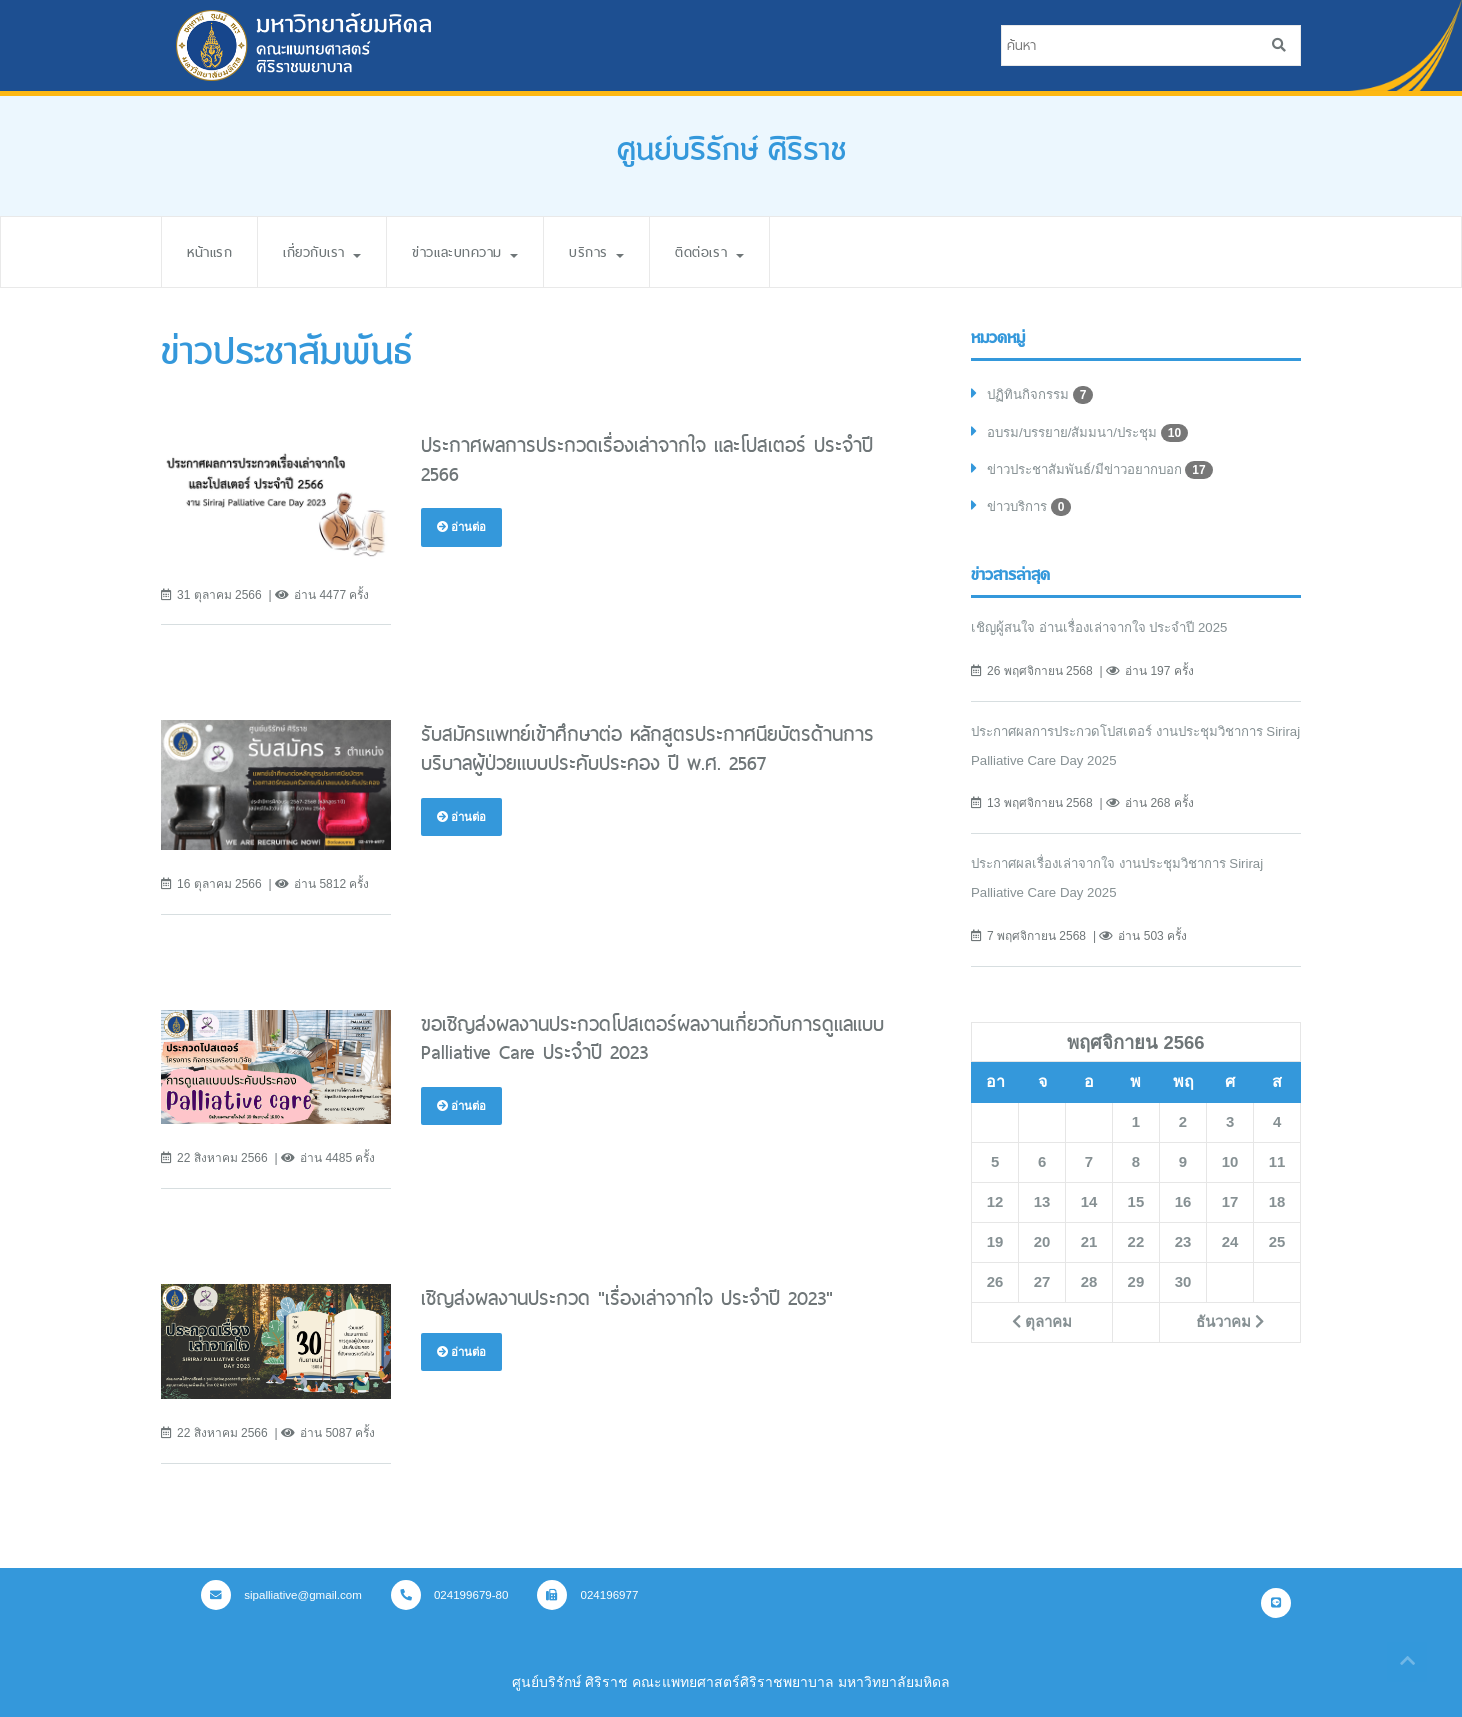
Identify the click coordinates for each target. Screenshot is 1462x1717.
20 (1042, 1248)
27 (1042, 1288)
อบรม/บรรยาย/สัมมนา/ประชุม (1094, 435)
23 (1183, 1248)
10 (1230, 1168)
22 (1136, 1248)
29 (1136, 1288)
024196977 (601, 1595)
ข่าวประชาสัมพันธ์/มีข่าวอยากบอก (1108, 474)
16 (1183, 1208)
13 (1042, 1208)
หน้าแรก (213, 251)
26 (995, 1288)
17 (1230, 1208)
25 (1277, 1248)
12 (995, 1208)
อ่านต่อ (463, 527)
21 (1089, 1248)
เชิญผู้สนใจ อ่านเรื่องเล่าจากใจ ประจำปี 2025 (1109, 634)
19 (995, 1248)
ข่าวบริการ (1033, 513)
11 (1277, 1168)
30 (1183, 1288)
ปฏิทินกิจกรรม (1042, 396)
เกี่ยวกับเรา (335, 251)
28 (1089, 1288)
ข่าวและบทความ (491, 251)
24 (1230, 1248)
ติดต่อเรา (752, 251)
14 (1089, 1208)
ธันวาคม (1229, 1328)
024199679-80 (459, 1595)
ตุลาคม (1041, 1328)
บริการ (632, 251)
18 (1277, 1208)
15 (1136, 1208)
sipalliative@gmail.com (285, 1595)
